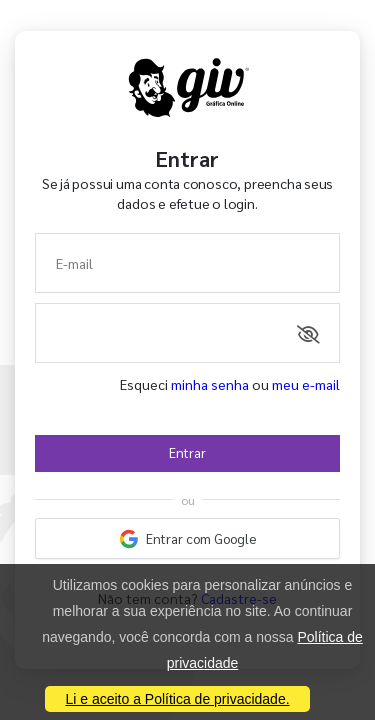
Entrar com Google (188, 539)
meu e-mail (306, 384)
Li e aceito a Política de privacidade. (177, 699)
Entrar (187, 452)
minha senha (210, 384)
